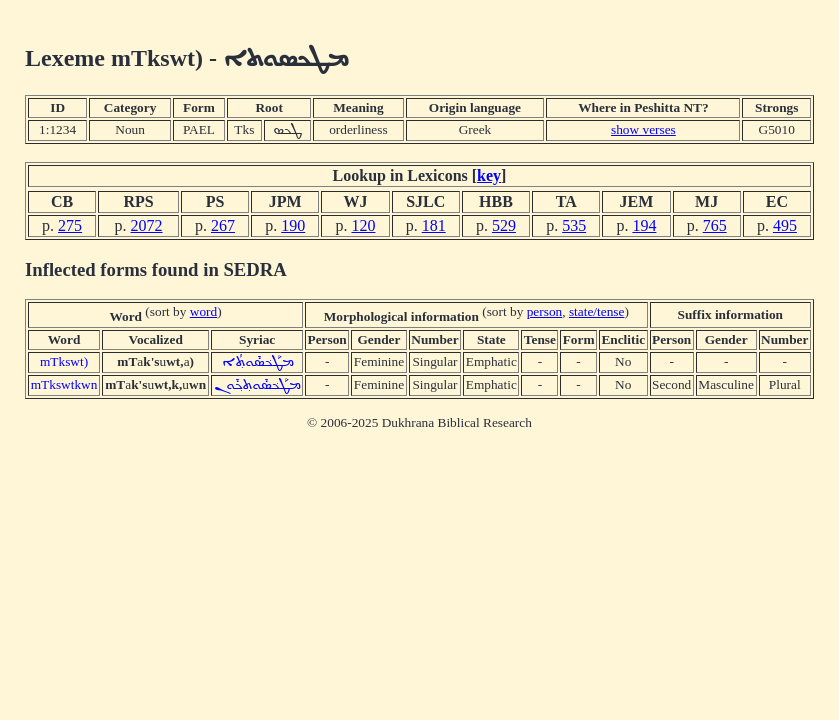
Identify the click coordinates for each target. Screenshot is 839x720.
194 (644, 225)
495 (785, 225)
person (545, 311)
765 (715, 225)
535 (574, 225)
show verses (643, 129)
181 (434, 225)
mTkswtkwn (64, 384)
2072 (147, 225)
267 (223, 225)
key (489, 175)
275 (70, 225)
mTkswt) (64, 361)
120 (363, 225)
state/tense (597, 311)
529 (504, 225)
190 (293, 225)
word (203, 311)
